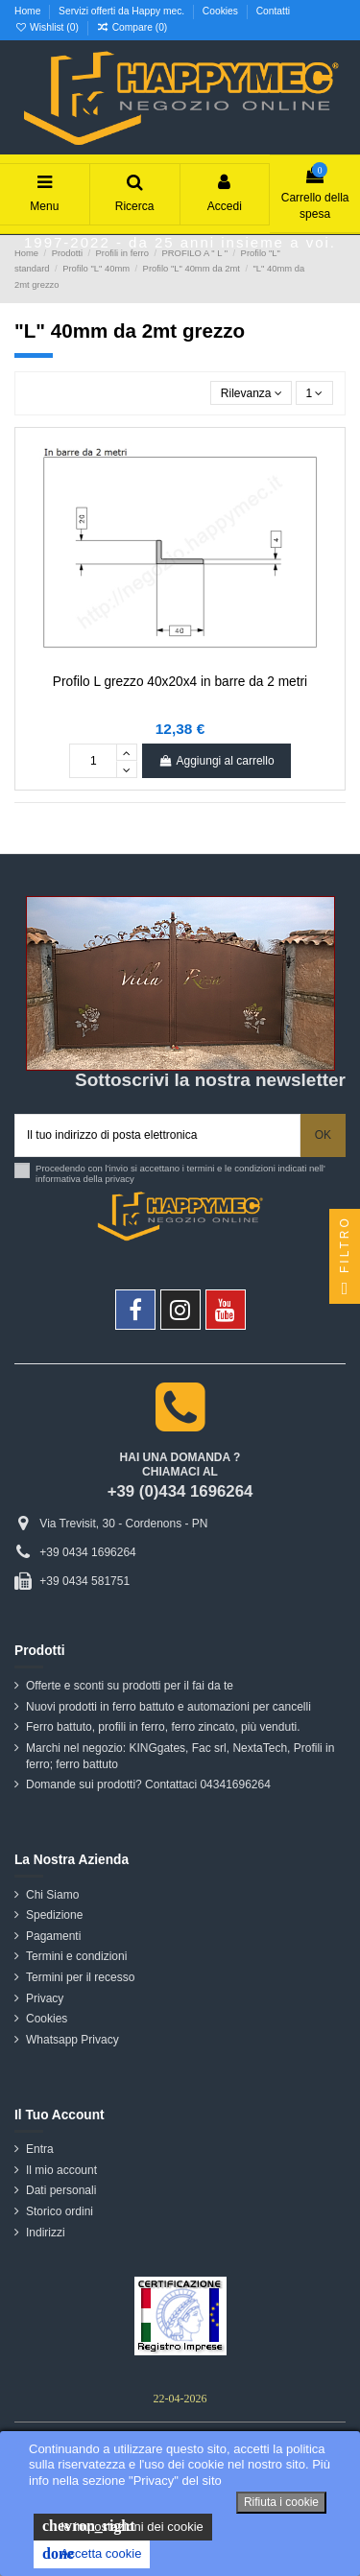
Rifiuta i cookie (281, 2502)
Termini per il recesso (80, 1977)
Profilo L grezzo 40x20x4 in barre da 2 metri (180, 681)
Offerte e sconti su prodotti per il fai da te (129, 1685)
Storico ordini (59, 2211)
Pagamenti (53, 1936)
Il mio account (61, 2170)
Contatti (273, 11)
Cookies (222, 11)
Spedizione (54, 1915)
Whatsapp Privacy (72, 2039)
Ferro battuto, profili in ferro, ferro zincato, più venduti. (163, 1727)
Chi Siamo (52, 1895)
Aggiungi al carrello (216, 761)
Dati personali (61, 2190)
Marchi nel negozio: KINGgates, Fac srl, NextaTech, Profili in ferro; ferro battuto (180, 1756)
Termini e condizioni (76, 1956)
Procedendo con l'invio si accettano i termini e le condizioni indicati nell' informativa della (180, 1174)
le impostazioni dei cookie (123, 2526)
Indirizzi (45, 2232)
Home (28, 11)
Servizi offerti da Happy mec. (123, 11)
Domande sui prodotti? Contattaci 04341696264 (148, 1784)
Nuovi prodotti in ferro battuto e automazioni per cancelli (168, 1706)
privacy (120, 1178)
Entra (40, 2149)
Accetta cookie (91, 2554)
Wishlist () (48, 27)
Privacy (44, 1998)
